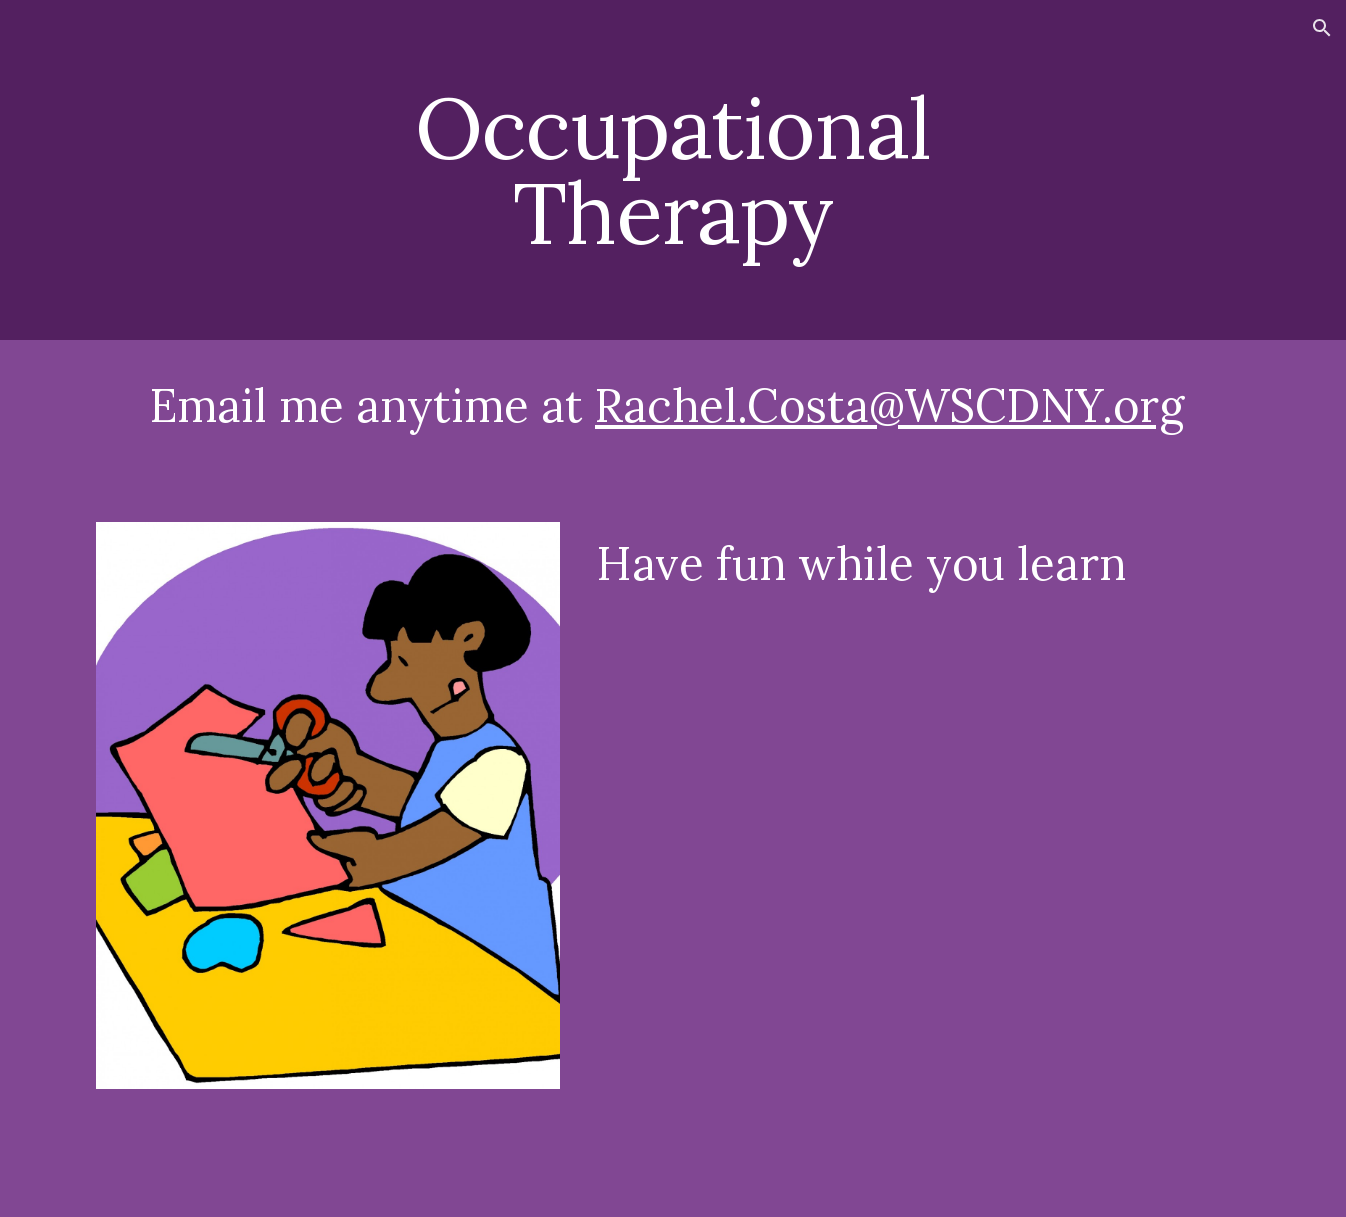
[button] (1322, 28)
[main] (673, 170)
